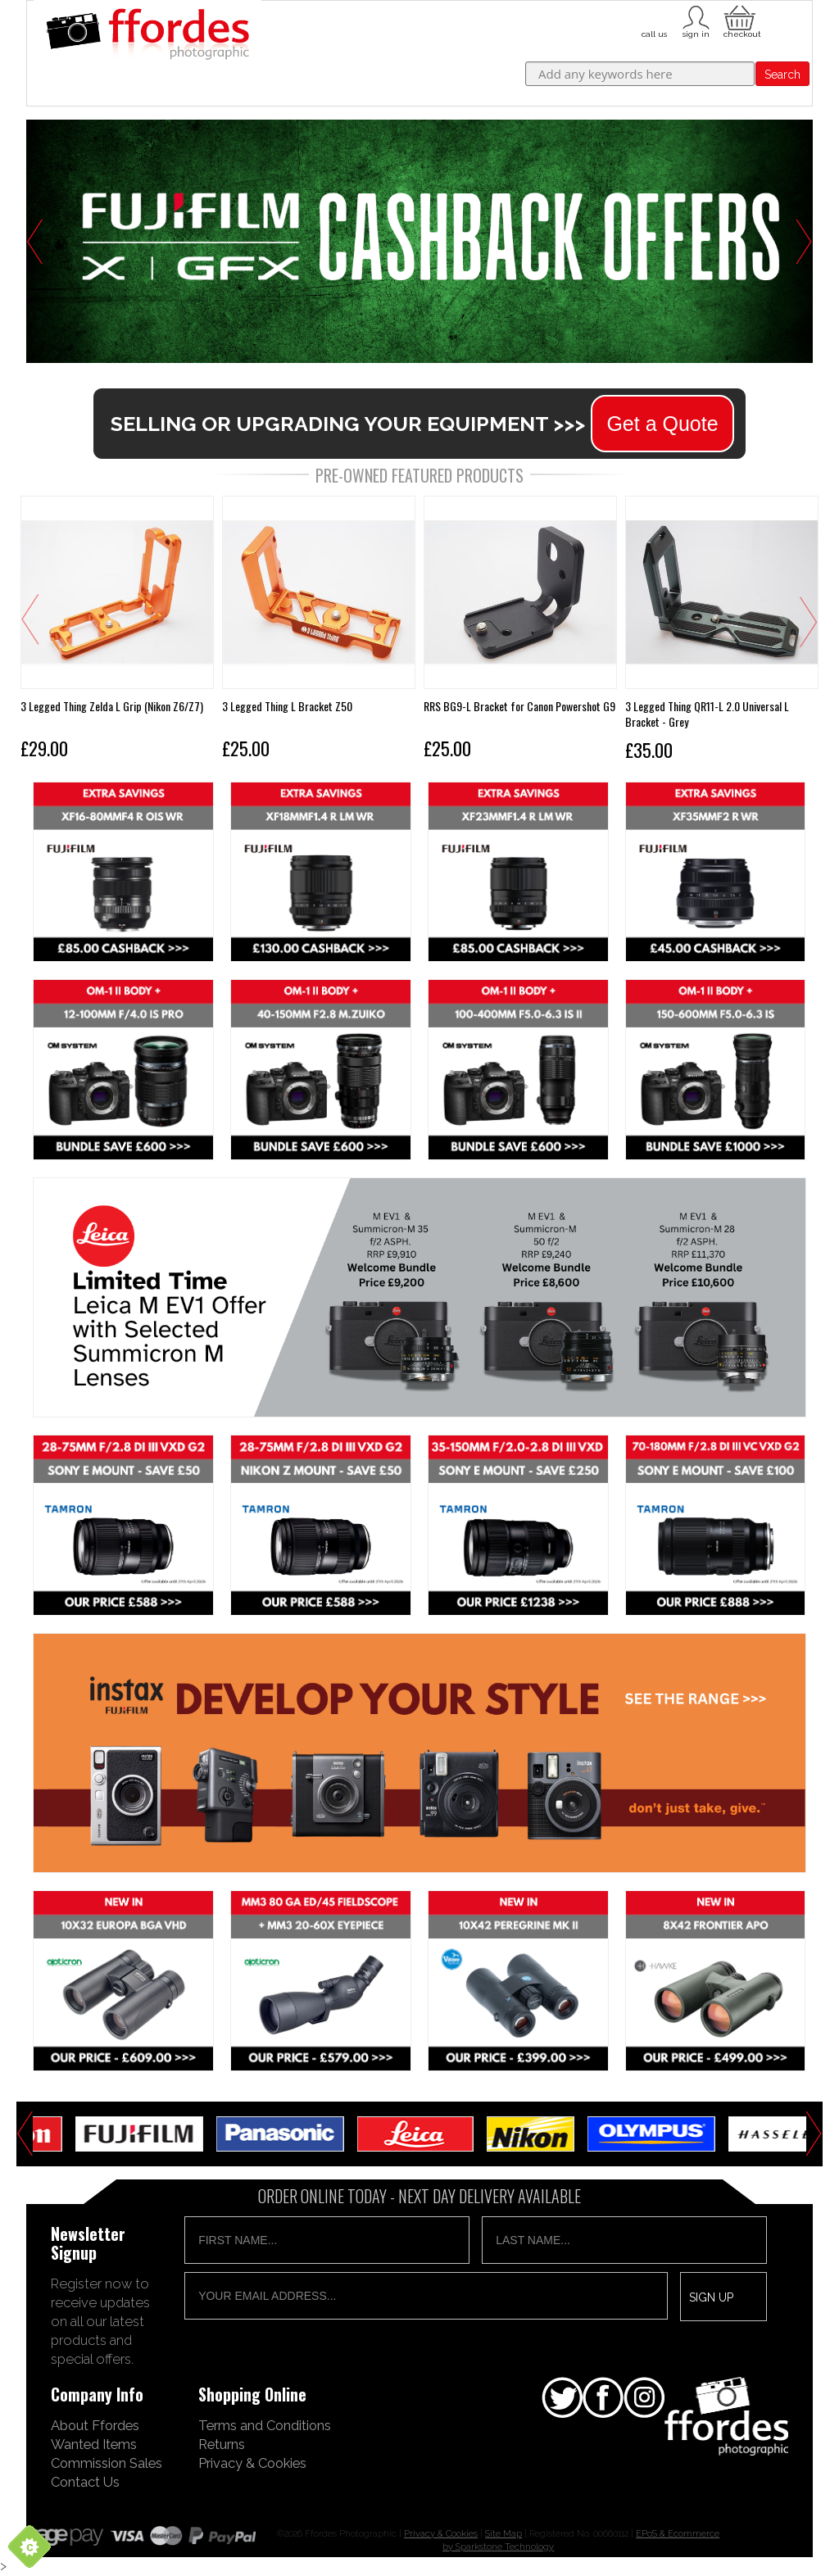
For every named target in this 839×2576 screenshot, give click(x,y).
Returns (221, 2444)
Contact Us (85, 2482)
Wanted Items (94, 2444)
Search (782, 74)
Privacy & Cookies (252, 2463)
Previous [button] (35, 242)
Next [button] (804, 242)
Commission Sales (106, 2463)
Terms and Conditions (264, 2425)
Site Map (503, 2533)
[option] (419, 241)
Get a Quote (662, 423)
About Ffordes (95, 2425)
